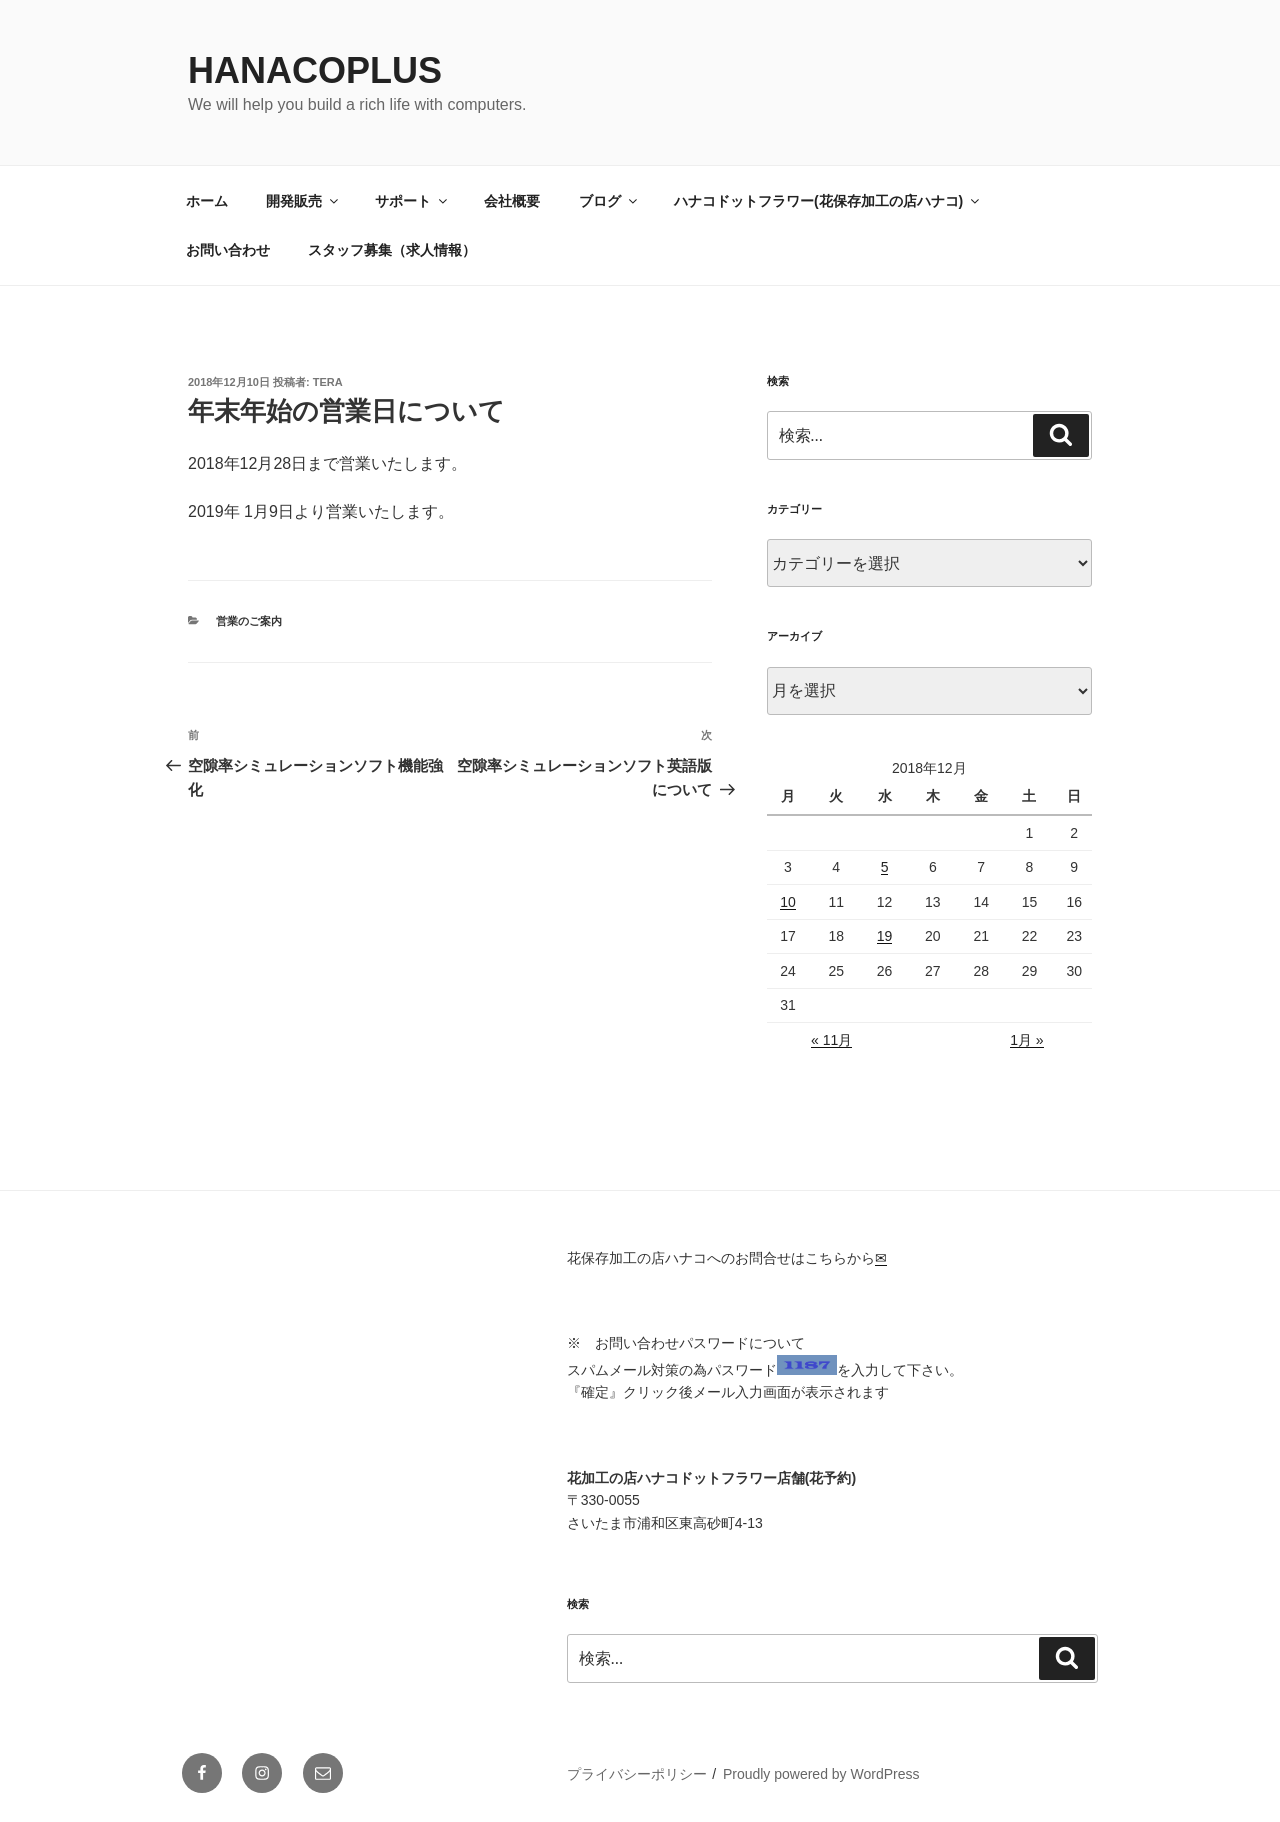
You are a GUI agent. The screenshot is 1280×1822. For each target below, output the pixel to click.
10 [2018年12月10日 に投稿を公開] (788, 902)
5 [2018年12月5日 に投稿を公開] (885, 867)
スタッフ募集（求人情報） (392, 250)
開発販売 (303, 201)
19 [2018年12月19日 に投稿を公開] (885, 936)
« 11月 (831, 1040)
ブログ (609, 201)
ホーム (207, 201)
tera (328, 382)
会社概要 (512, 201)
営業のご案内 (249, 621)
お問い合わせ (228, 250)
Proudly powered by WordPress (821, 1774)
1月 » (1026, 1040)
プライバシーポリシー (637, 1774)
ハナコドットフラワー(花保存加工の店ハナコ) (828, 201)
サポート (412, 201)
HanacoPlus (315, 70)
